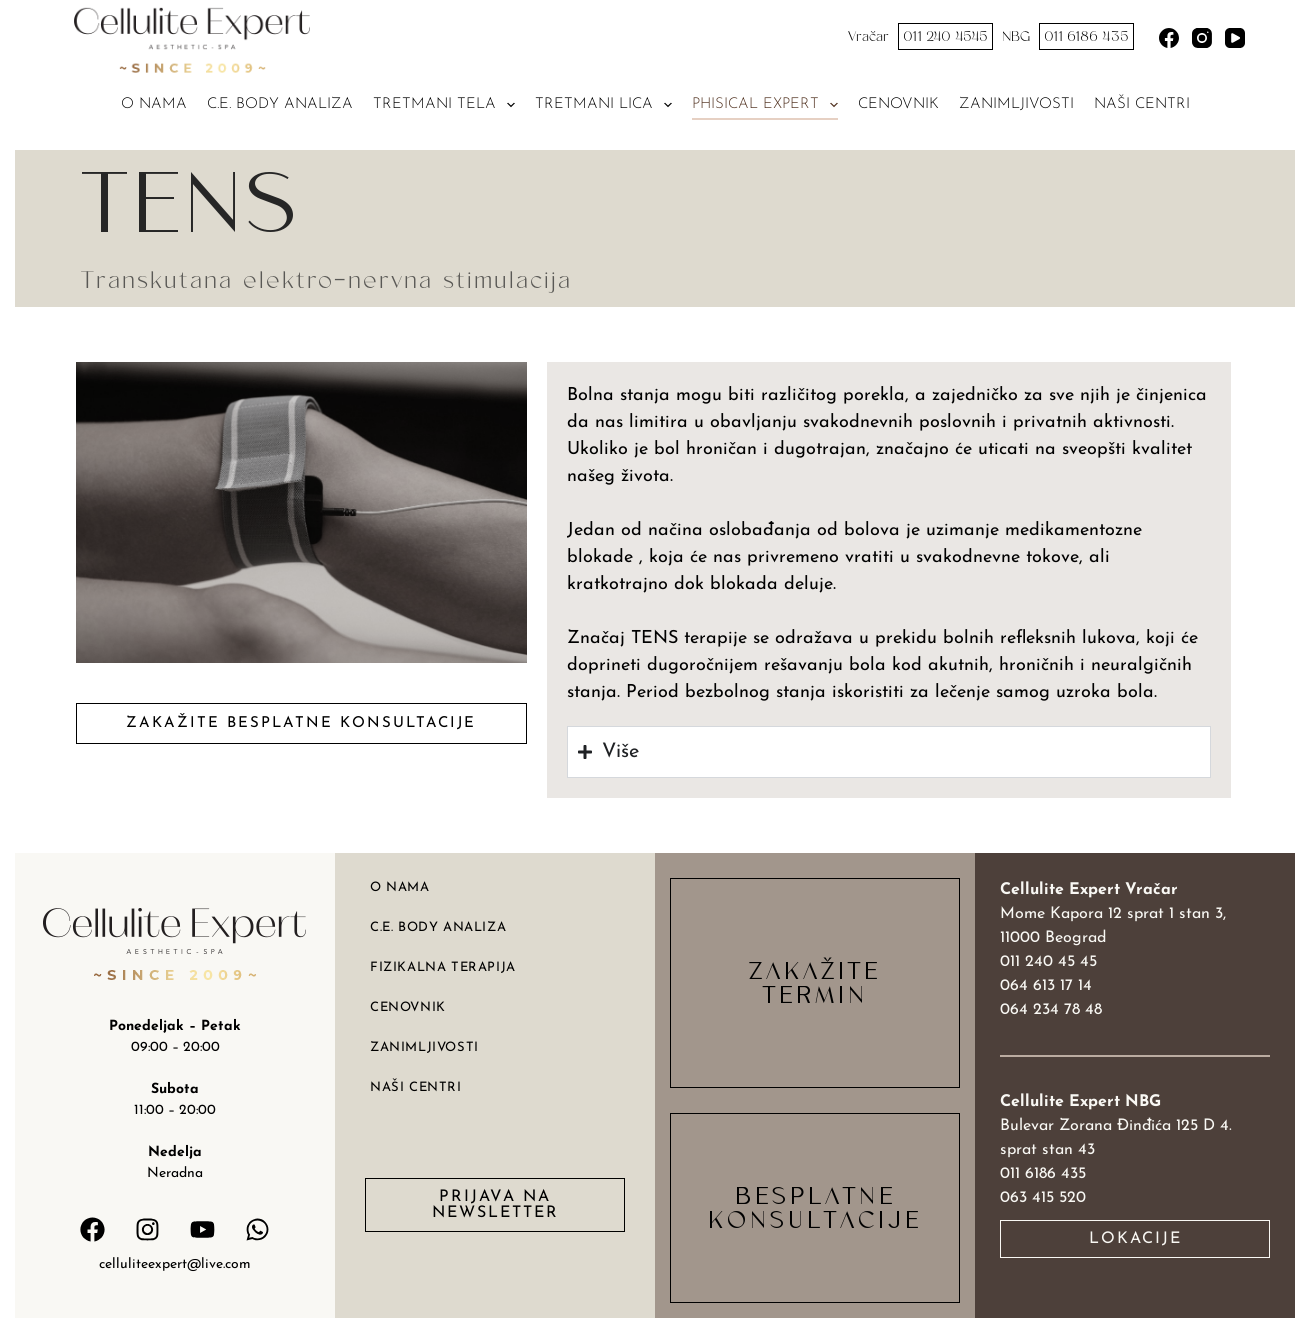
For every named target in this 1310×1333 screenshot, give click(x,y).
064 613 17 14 (1046, 986)
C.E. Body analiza (280, 104)
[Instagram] (1202, 38)
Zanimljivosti (1016, 104)
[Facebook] (1169, 38)
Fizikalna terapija (443, 967)
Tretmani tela (448, 105)
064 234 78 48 (1051, 1010)
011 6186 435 (1086, 36)
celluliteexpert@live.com (175, 1264)
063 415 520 (1043, 1198)
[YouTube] (1235, 38)
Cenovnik (898, 104)
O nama (154, 104)
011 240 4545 (945, 36)
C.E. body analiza (438, 927)
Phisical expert (769, 105)
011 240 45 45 (1048, 962)
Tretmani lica (607, 105)
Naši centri (1142, 104)
